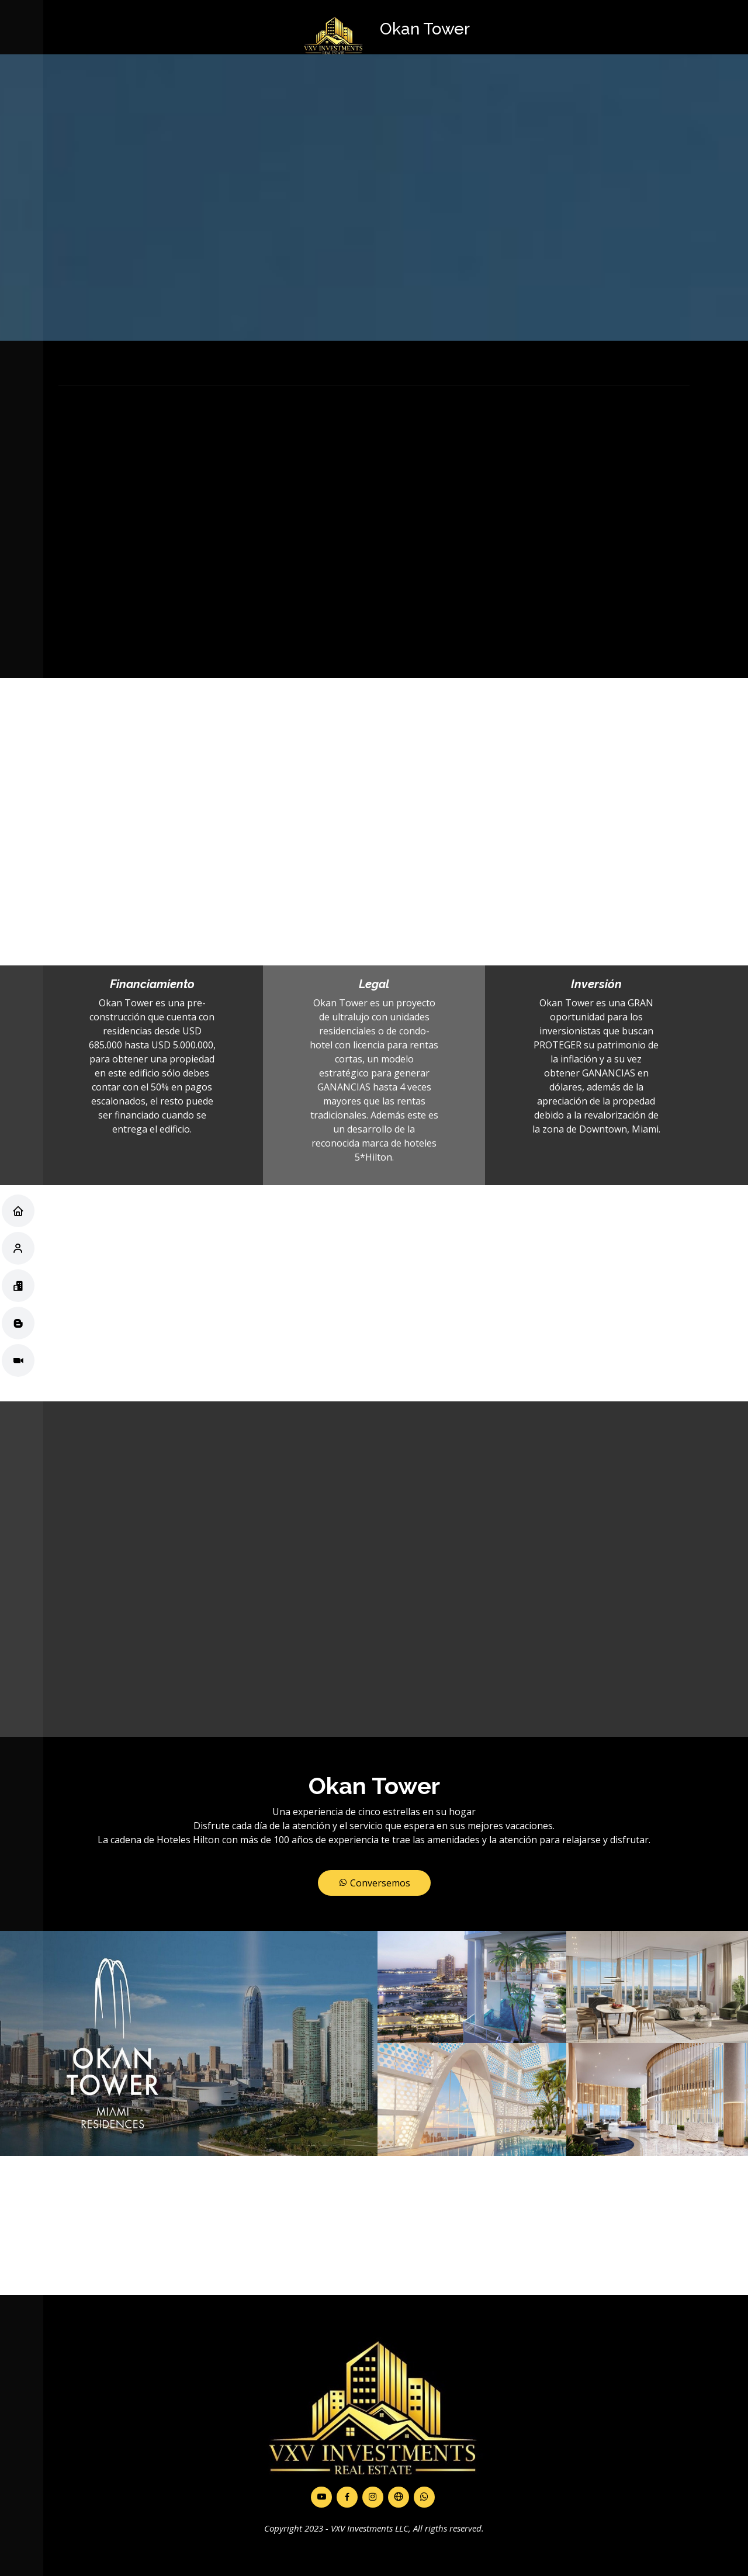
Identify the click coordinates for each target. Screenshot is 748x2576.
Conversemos (374, 1882)
